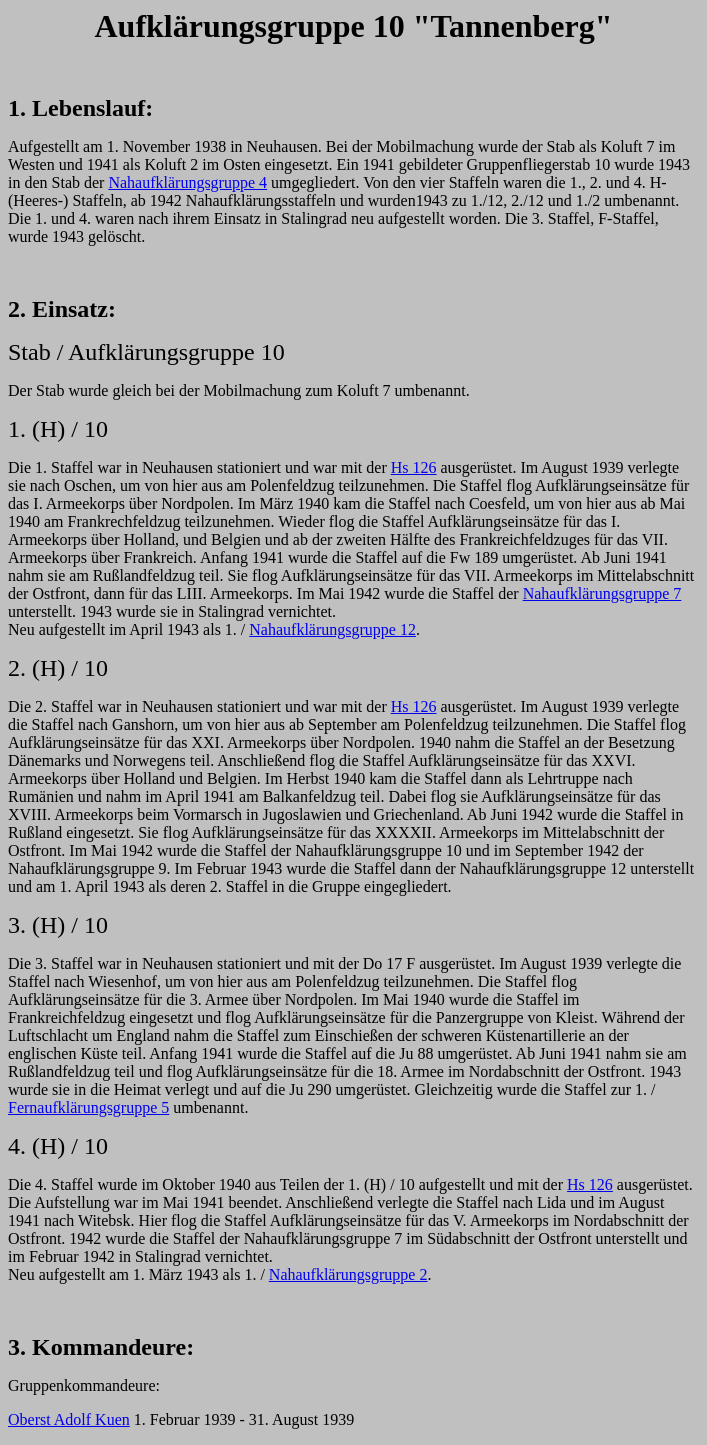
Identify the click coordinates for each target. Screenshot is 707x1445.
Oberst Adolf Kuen (69, 1419)
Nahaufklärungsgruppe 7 (602, 593)
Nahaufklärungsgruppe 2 (348, 1274)
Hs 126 (414, 467)
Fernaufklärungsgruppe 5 (88, 1107)
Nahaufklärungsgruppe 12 (332, 629)
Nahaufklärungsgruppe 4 (187, 182)
